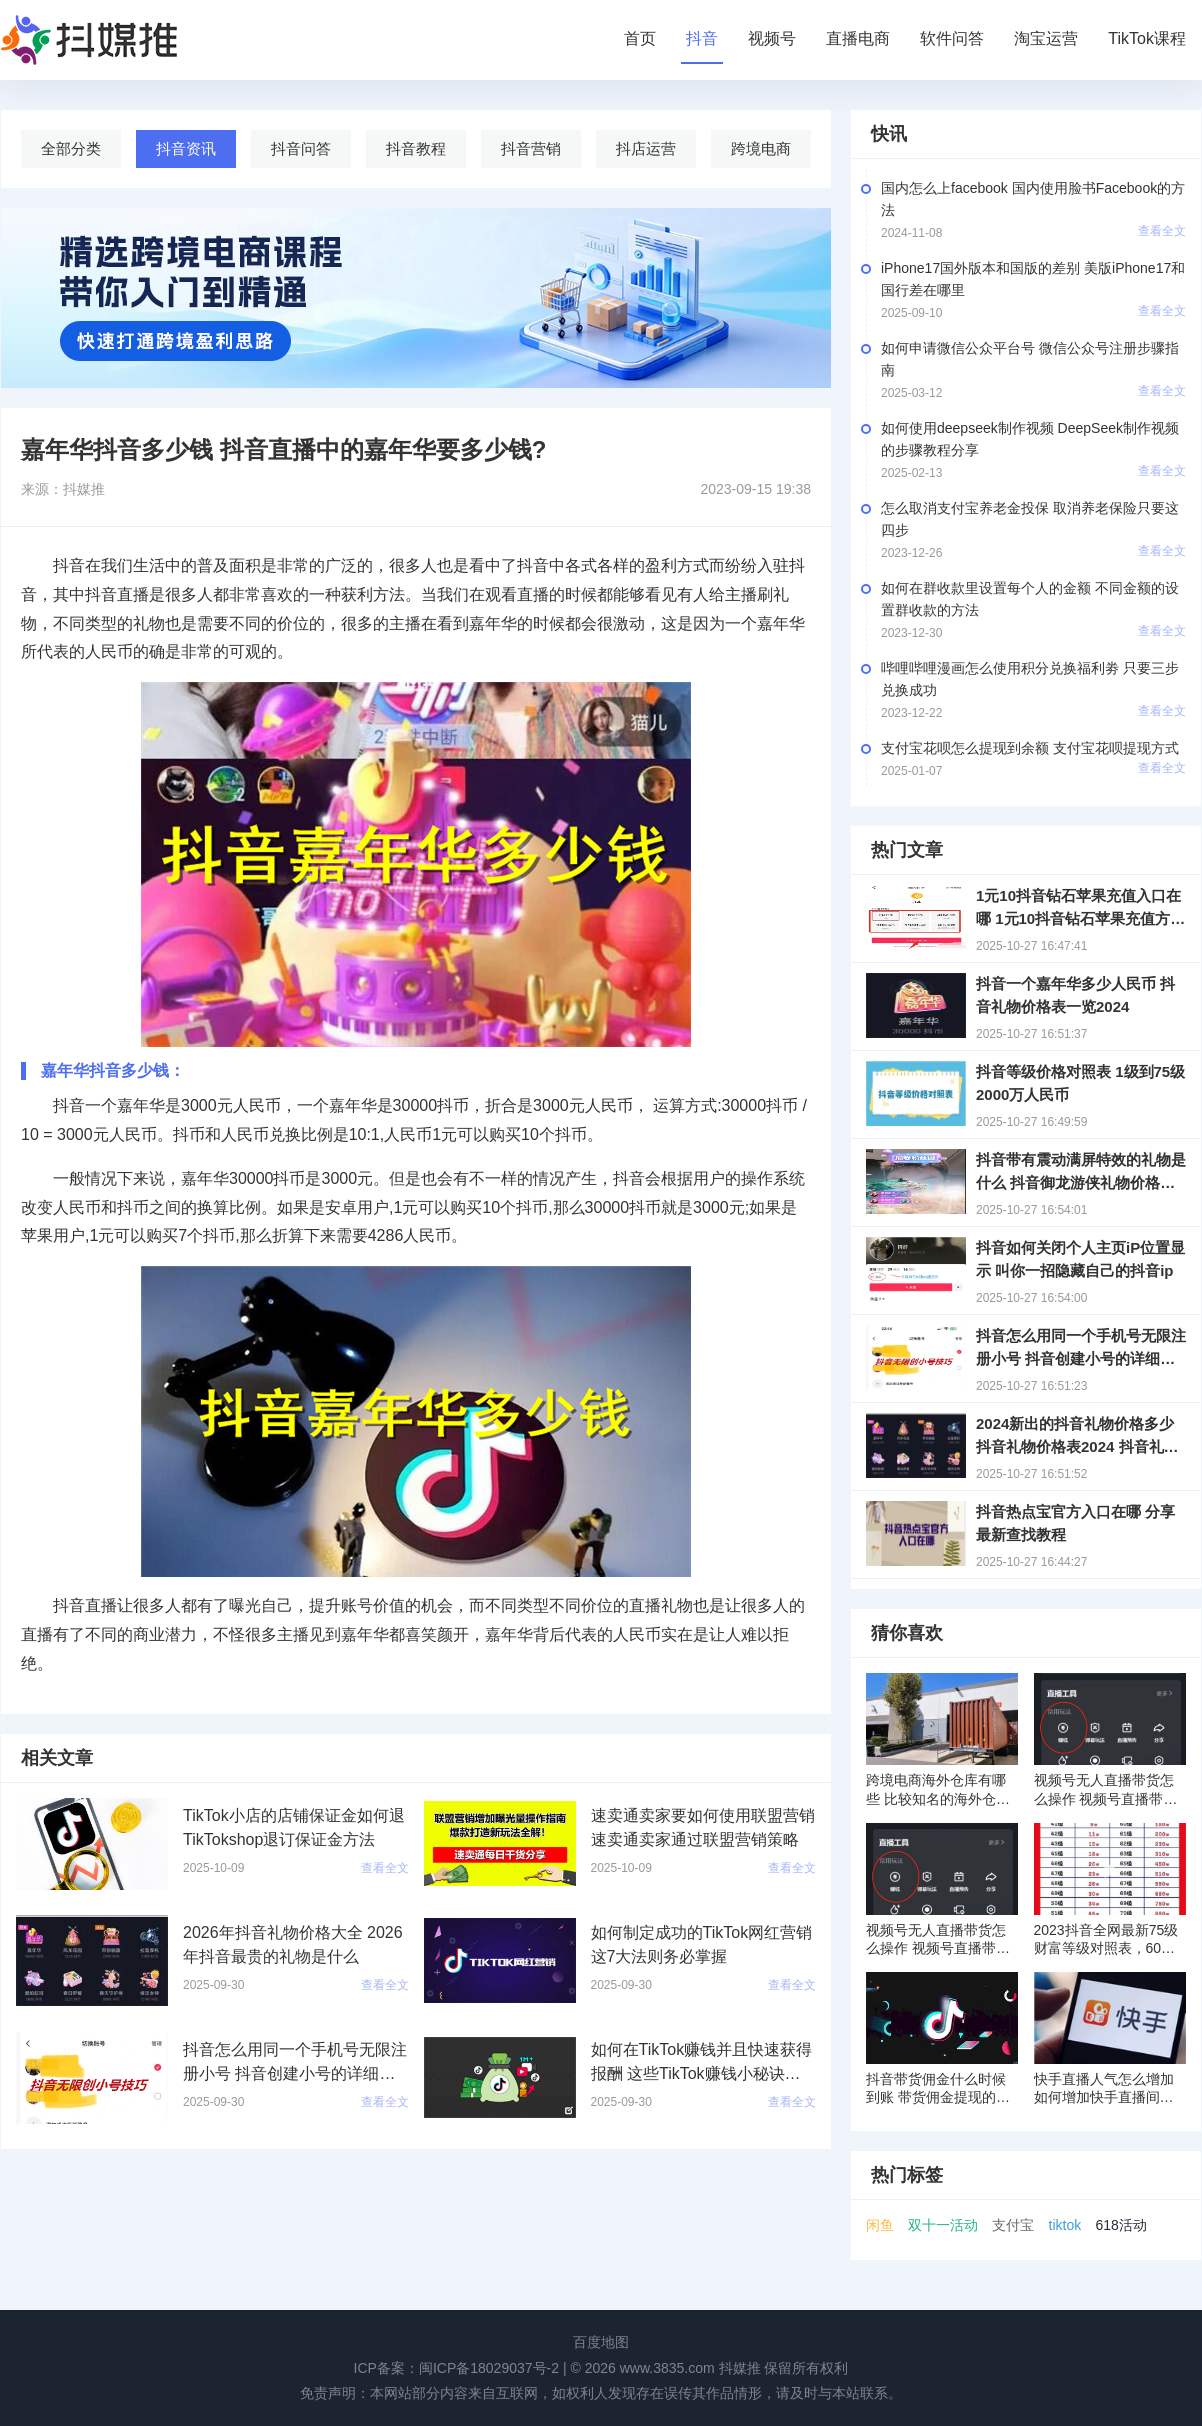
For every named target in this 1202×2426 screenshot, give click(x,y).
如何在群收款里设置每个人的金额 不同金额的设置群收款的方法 (1030, 599)
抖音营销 (531, 148)
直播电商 (858, 38)
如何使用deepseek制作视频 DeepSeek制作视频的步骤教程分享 (1030, 439)
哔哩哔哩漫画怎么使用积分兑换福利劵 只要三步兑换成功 (1030, 679)
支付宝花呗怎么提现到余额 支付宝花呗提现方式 (1030, 748)
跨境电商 (761, 148)
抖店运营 (646, 148)
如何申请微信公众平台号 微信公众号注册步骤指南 (1030, 359)
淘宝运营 (1046, 38)
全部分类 (71, 148)
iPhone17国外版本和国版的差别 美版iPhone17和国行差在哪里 (1033, 279)
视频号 (772, 38)
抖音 (702, 38)
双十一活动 (943, 2225)
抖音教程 (416, 148)
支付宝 (1013, 2225)
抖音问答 (301, 148)
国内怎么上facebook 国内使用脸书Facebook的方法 (1033, 199)
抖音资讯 (186, 148)
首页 (640, 38)
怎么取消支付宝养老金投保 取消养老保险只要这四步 (1030, 519)
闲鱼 (880, 2225)
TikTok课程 (1147, 38)
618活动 (1120, 2225)
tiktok (1065, 2225)
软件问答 (952, 38)
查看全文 (1162, 231)
